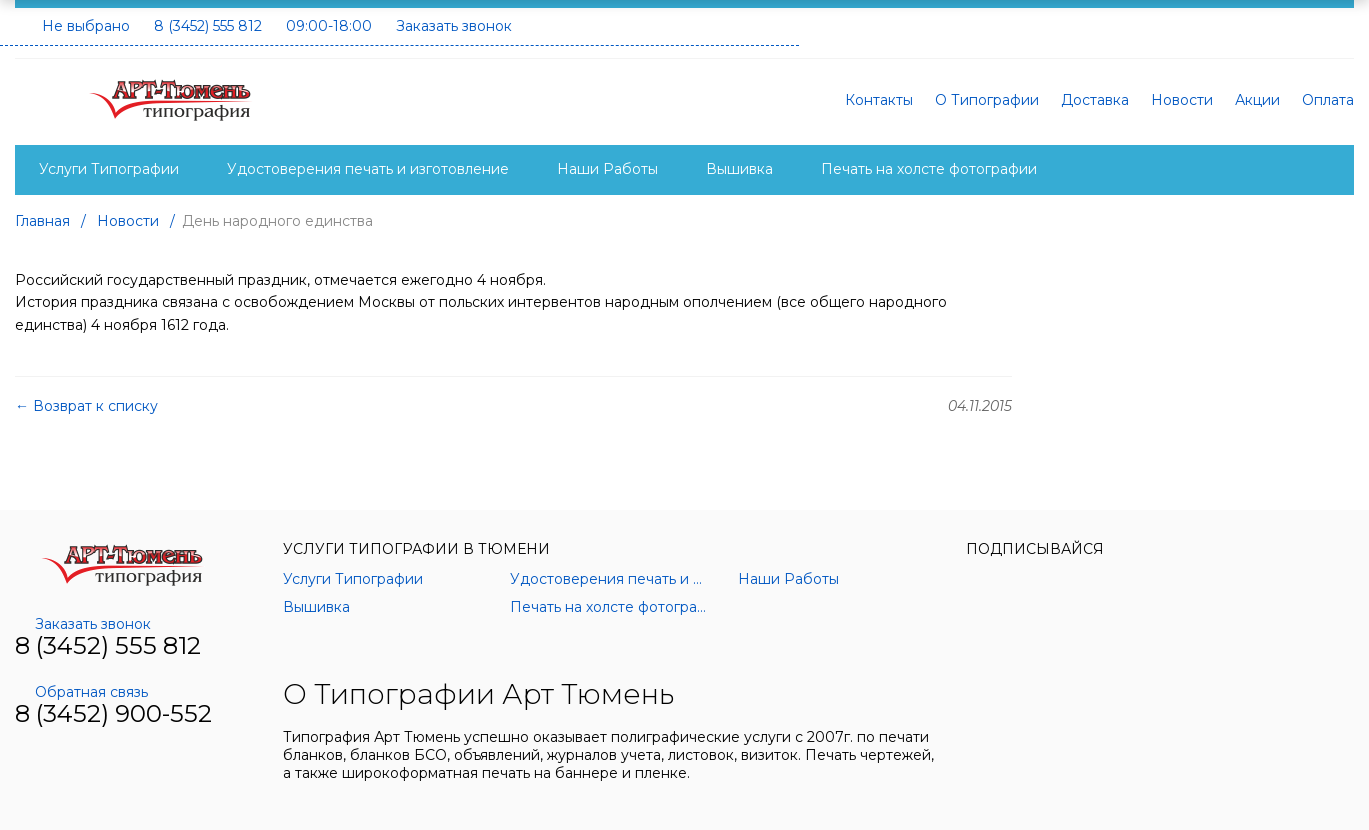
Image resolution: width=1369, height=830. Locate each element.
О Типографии (987, 100)
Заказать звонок (454, 26)
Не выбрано (86, 26)
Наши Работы (607, 169)
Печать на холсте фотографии (929, 169)
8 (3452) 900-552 (113, 713)
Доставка (1095, 100)
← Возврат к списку (86, 406)
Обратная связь (81, 692)
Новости (1182, 100)
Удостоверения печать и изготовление (368, 169)
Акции (1257, 100)
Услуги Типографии (109, 169)
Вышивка (739, 169)
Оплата (1328, 100)
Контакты (879, 100)
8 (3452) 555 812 (208, 26)
